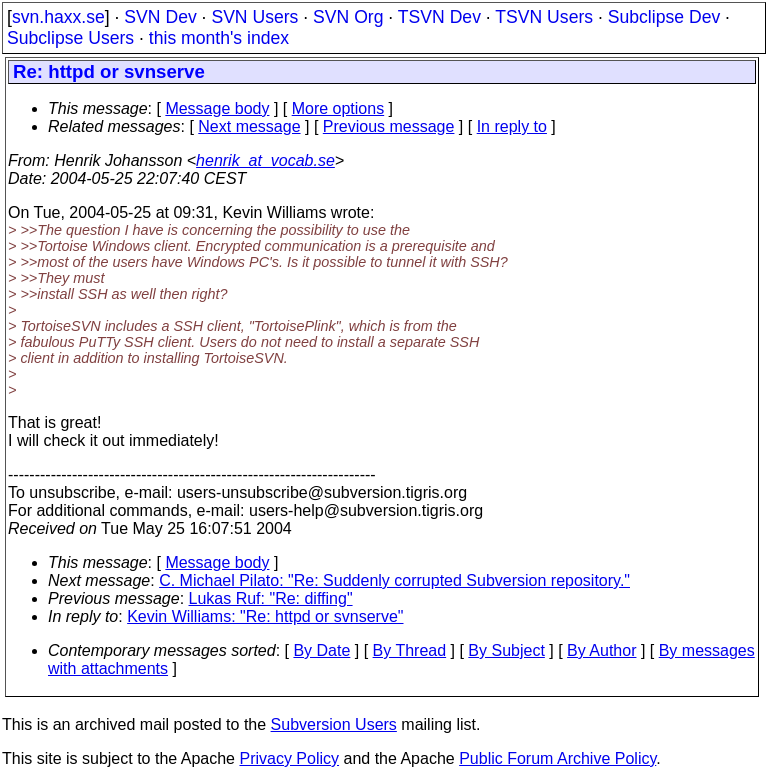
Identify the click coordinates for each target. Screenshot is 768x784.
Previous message (389, 126)
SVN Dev (160, 17)
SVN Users (254, 17)
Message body (217, 108)
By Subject (506, 650)
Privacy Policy (289, 758)
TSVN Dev (439, 17)
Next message (249, 126)
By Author (601, 650)
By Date (321, 650)
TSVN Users (544, 17)
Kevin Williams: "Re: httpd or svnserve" (265, 616)
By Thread (410, 650)
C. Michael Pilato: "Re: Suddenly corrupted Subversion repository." (394, 580)
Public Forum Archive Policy (557, 758)
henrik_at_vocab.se (265, 160)
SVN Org (348, 17)
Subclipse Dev (664, 17)
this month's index (219, 38)
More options (338, 108)
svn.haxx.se (58, 17)
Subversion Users (334, 724)
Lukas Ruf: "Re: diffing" (271, 598)
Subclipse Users (70, 38)
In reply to (512, 126)
